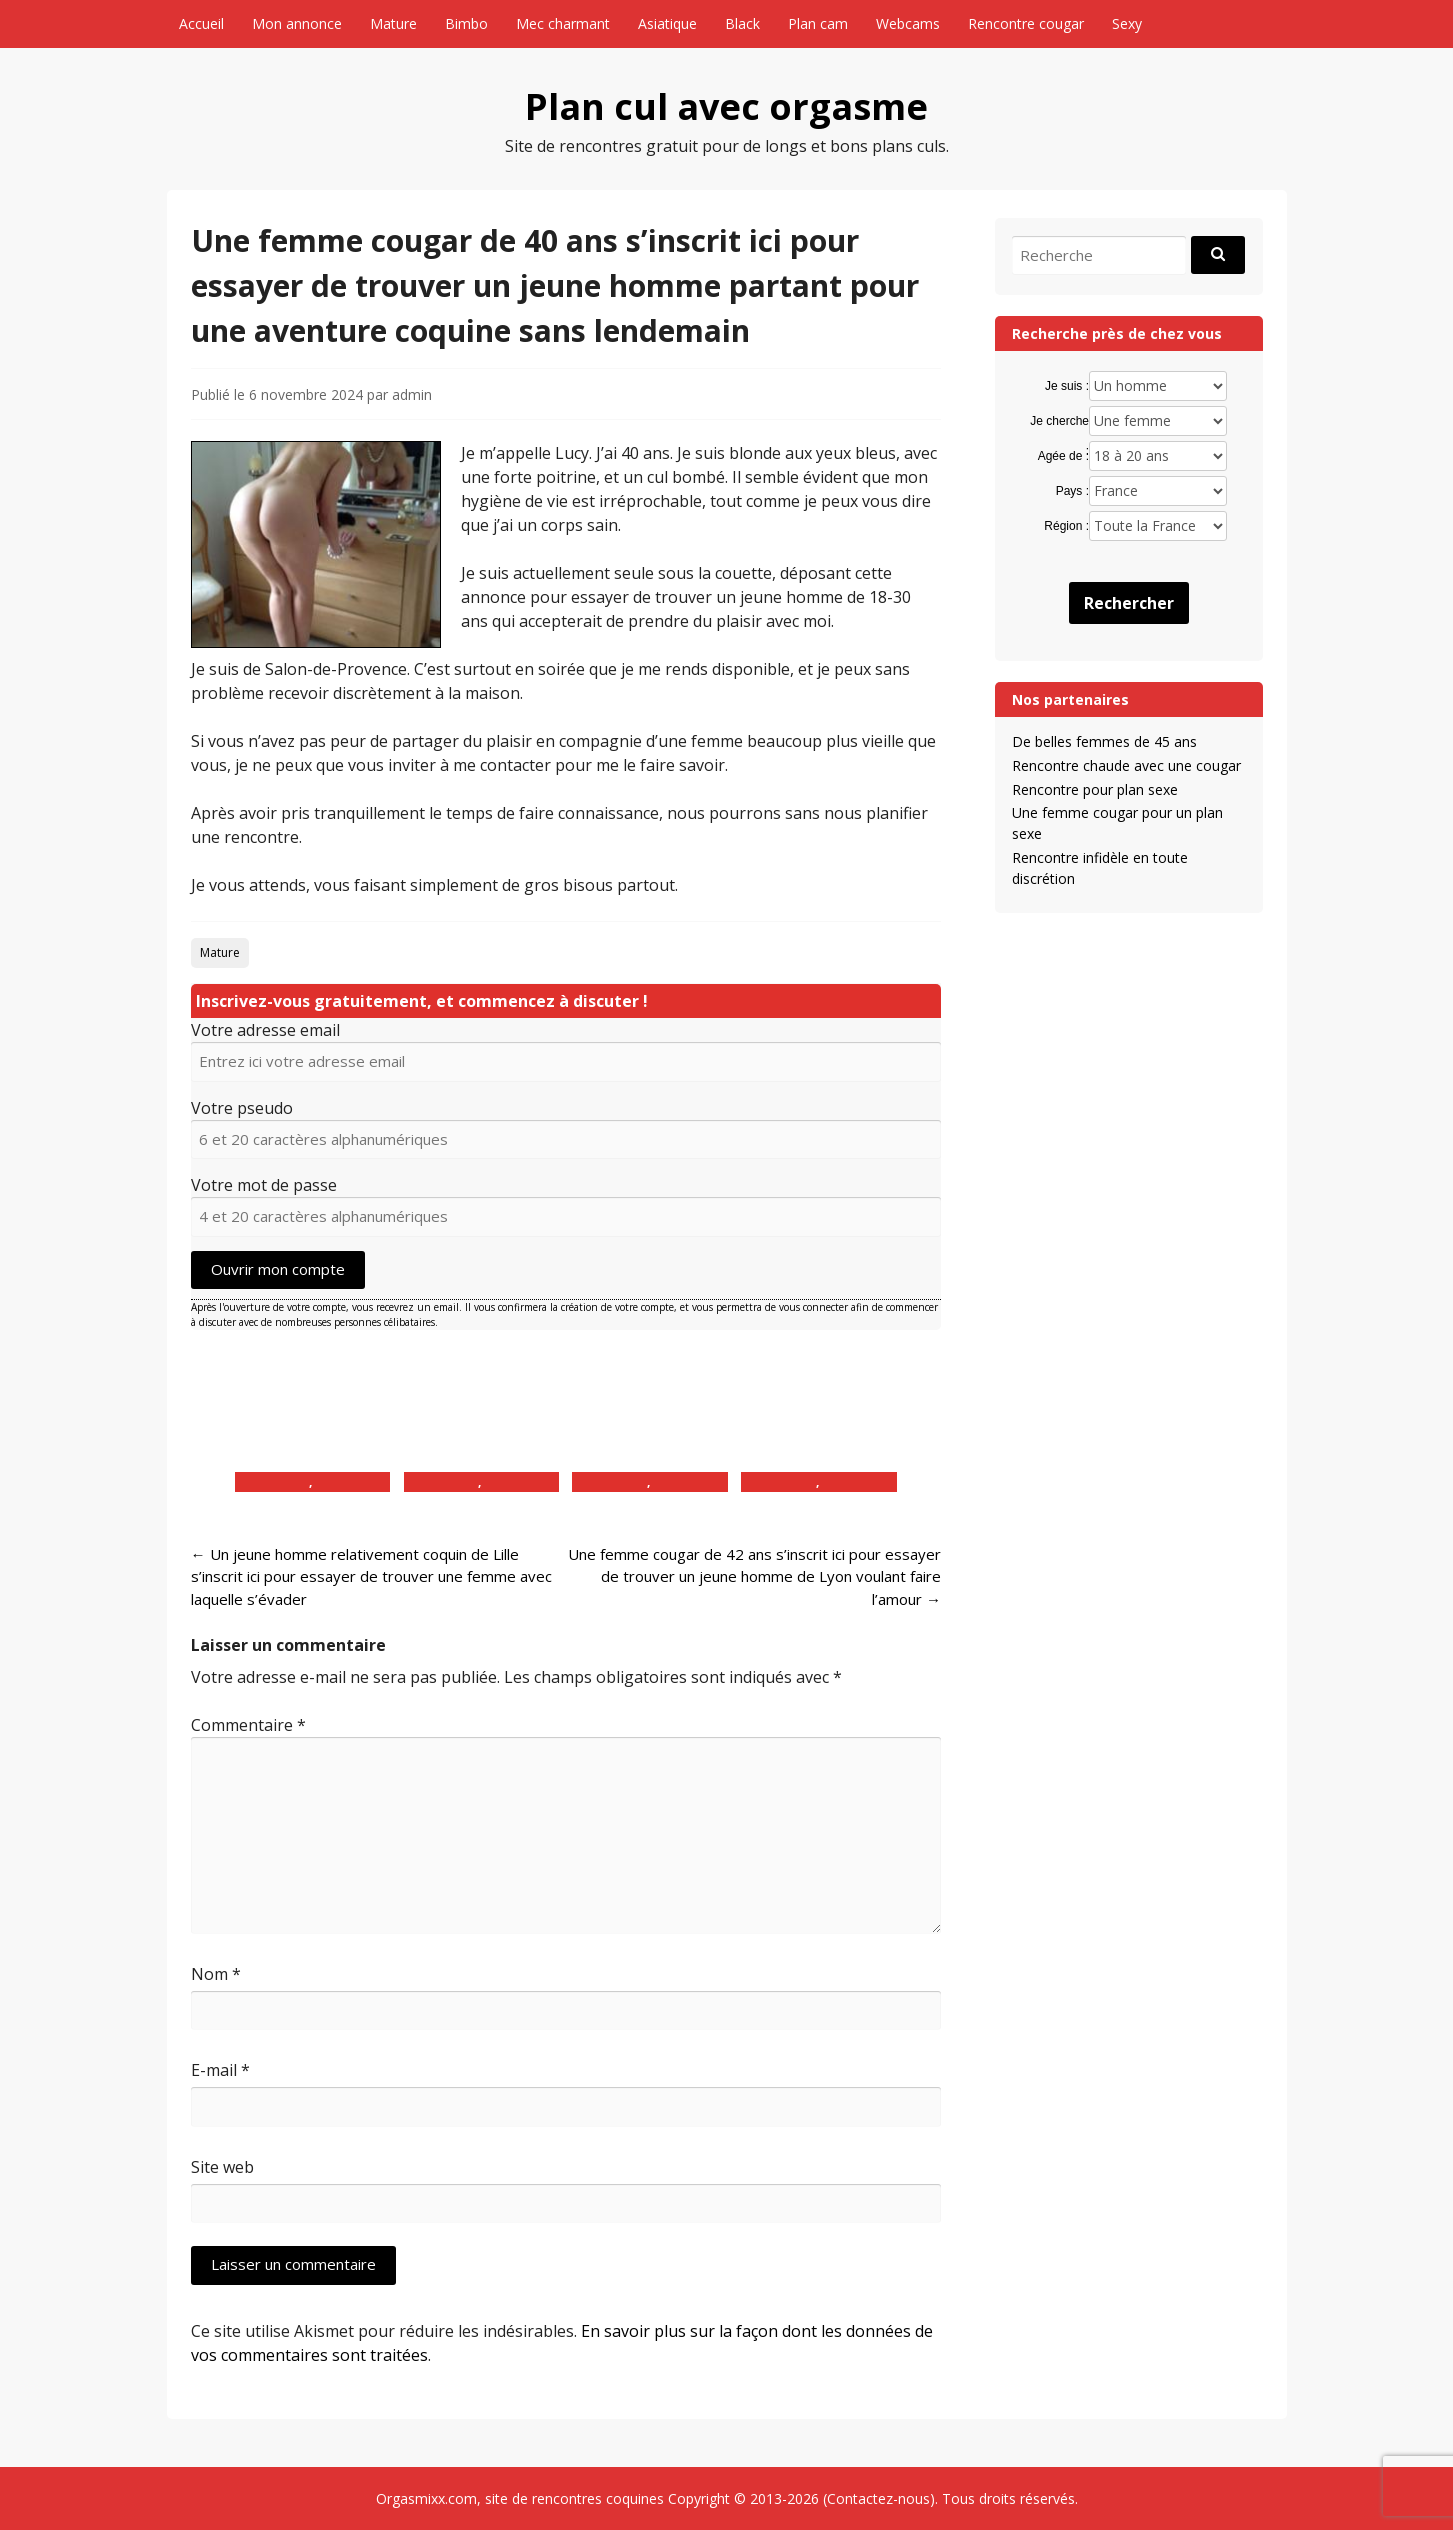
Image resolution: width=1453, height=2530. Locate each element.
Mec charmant (563, 23)
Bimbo (466, 23)
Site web (222, 2167)
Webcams (908, 23)
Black (742, 23)
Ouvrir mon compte (278, 1269)
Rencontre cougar (1026, 23)
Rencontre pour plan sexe (1095, 789)
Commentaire (248, 1725)
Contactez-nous (878, 2498)
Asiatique (667, 23)
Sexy (1127, 23)
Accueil (201, 23)
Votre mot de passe (264, 1185)
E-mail (220, 2070)
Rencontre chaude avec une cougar (1126, 765)
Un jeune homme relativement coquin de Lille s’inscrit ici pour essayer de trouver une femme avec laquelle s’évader (371, 1576)
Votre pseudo (242, 1108)
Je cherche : (1059, 422)
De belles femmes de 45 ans (1104, 741)
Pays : (1072, 491)
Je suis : (1067, 386)
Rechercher (1129, 603)
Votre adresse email (265, 1030)
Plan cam (818, 23)
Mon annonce (297, 23)
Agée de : (1063, 456)
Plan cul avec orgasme (726, 106)
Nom (216, 1974)
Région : (1066, 526)
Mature (393, 23)
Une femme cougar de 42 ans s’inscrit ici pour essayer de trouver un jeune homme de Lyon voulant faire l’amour (754, 1576)
